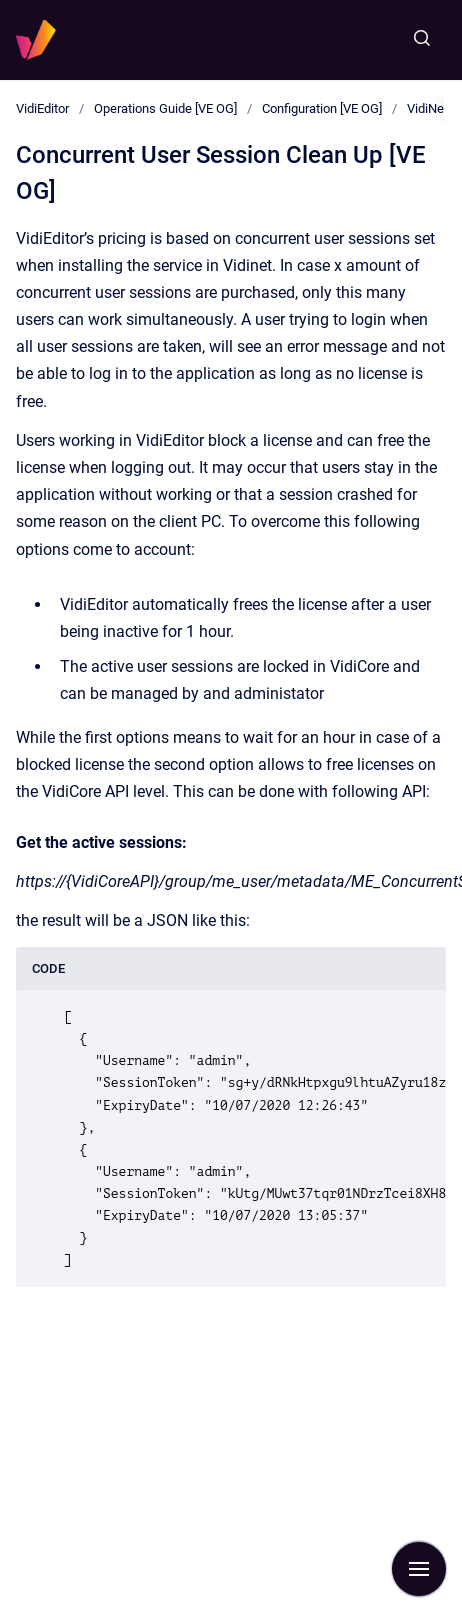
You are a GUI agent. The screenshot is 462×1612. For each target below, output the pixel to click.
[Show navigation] (419, 1569)
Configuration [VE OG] (322, 108)
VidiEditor (42, 108)
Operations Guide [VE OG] (165, 108)
